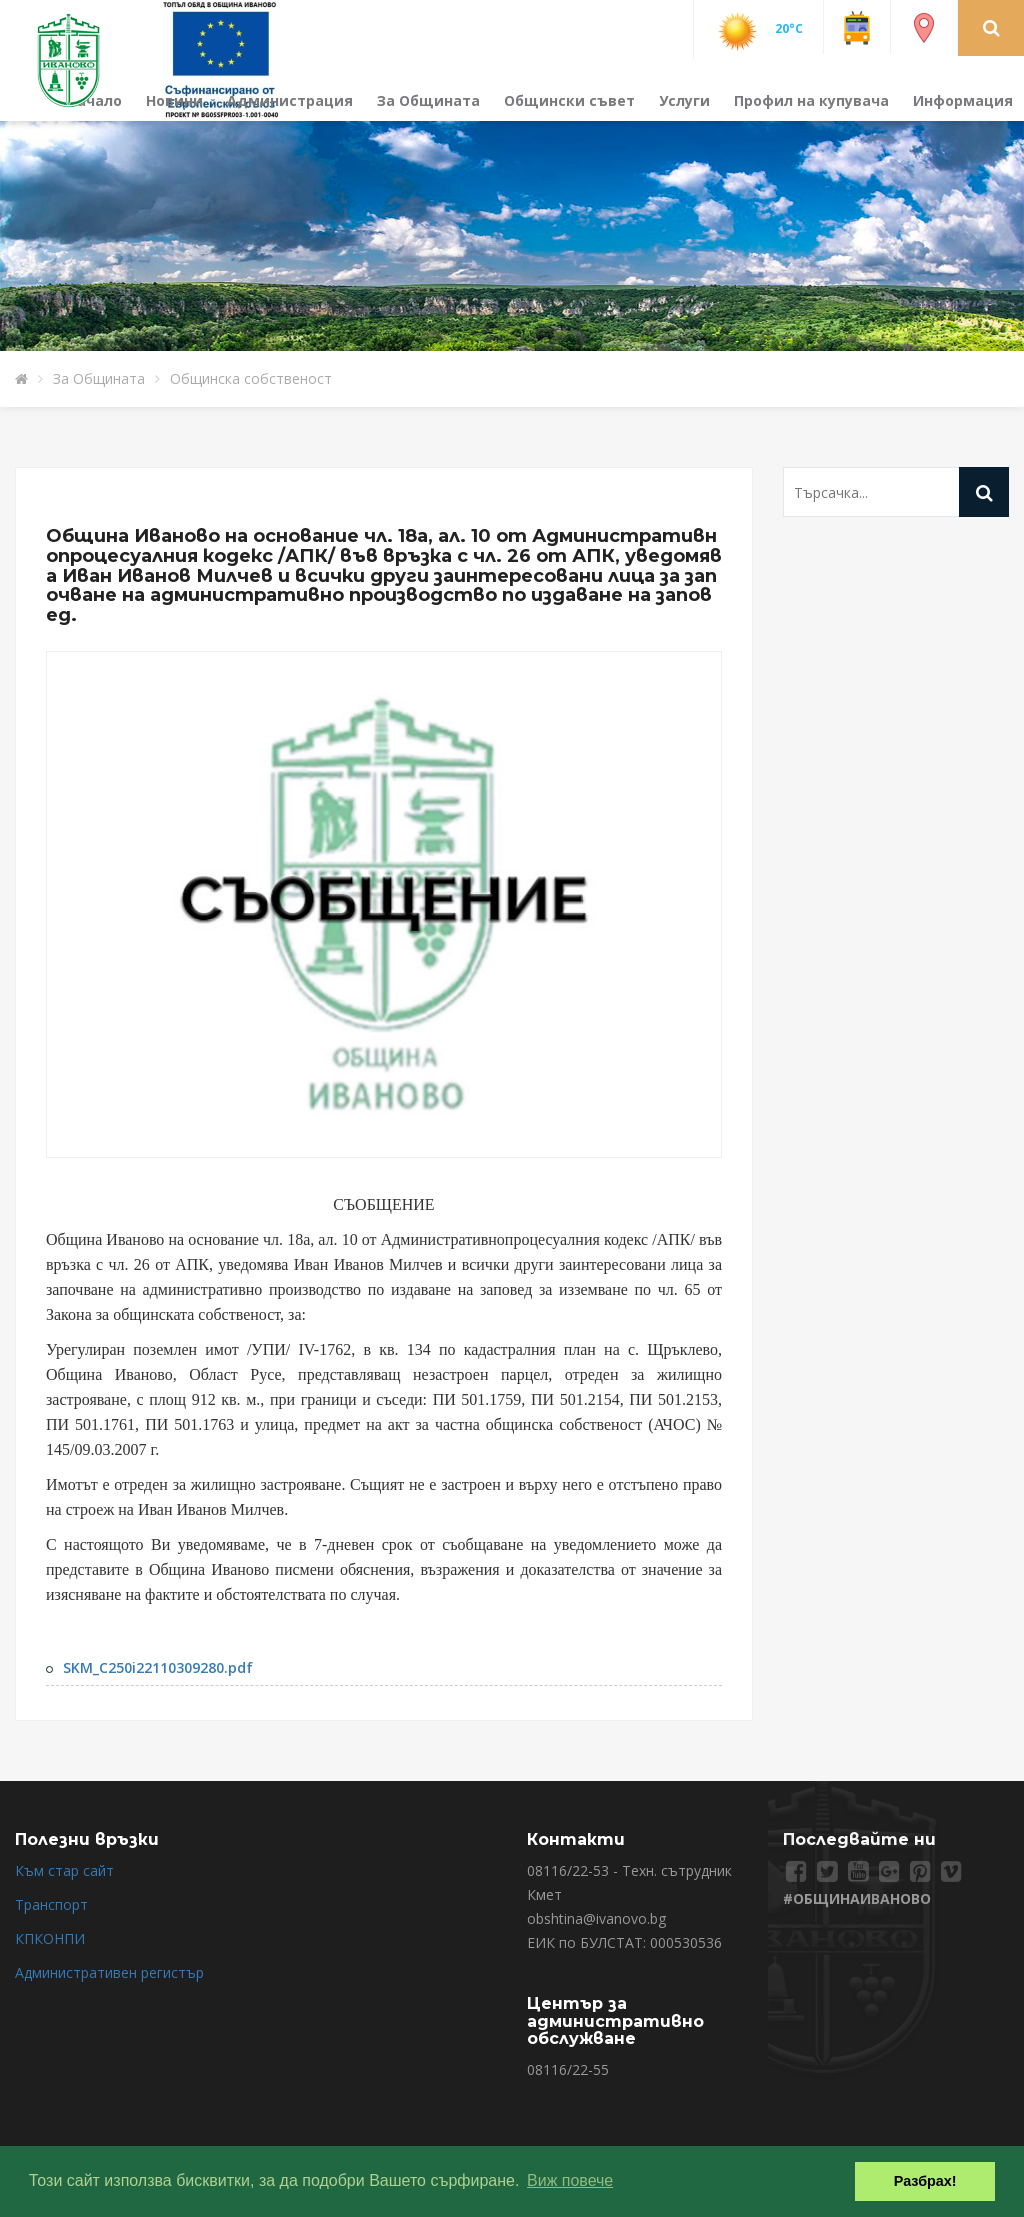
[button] (991, 27)
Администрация (290, 100)
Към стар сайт (64, 1870)
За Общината (428, 100)
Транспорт (51, 1904)
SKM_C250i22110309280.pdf (158, 1667)
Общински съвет (569, 100)
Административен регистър (109, 1972)
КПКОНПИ (50, 1938)
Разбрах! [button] (925, 2181)
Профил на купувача (811, 100)
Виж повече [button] (570, 2180)
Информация (963, 100)
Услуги (684, 100)
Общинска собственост (251, 378)
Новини (174, 100)
